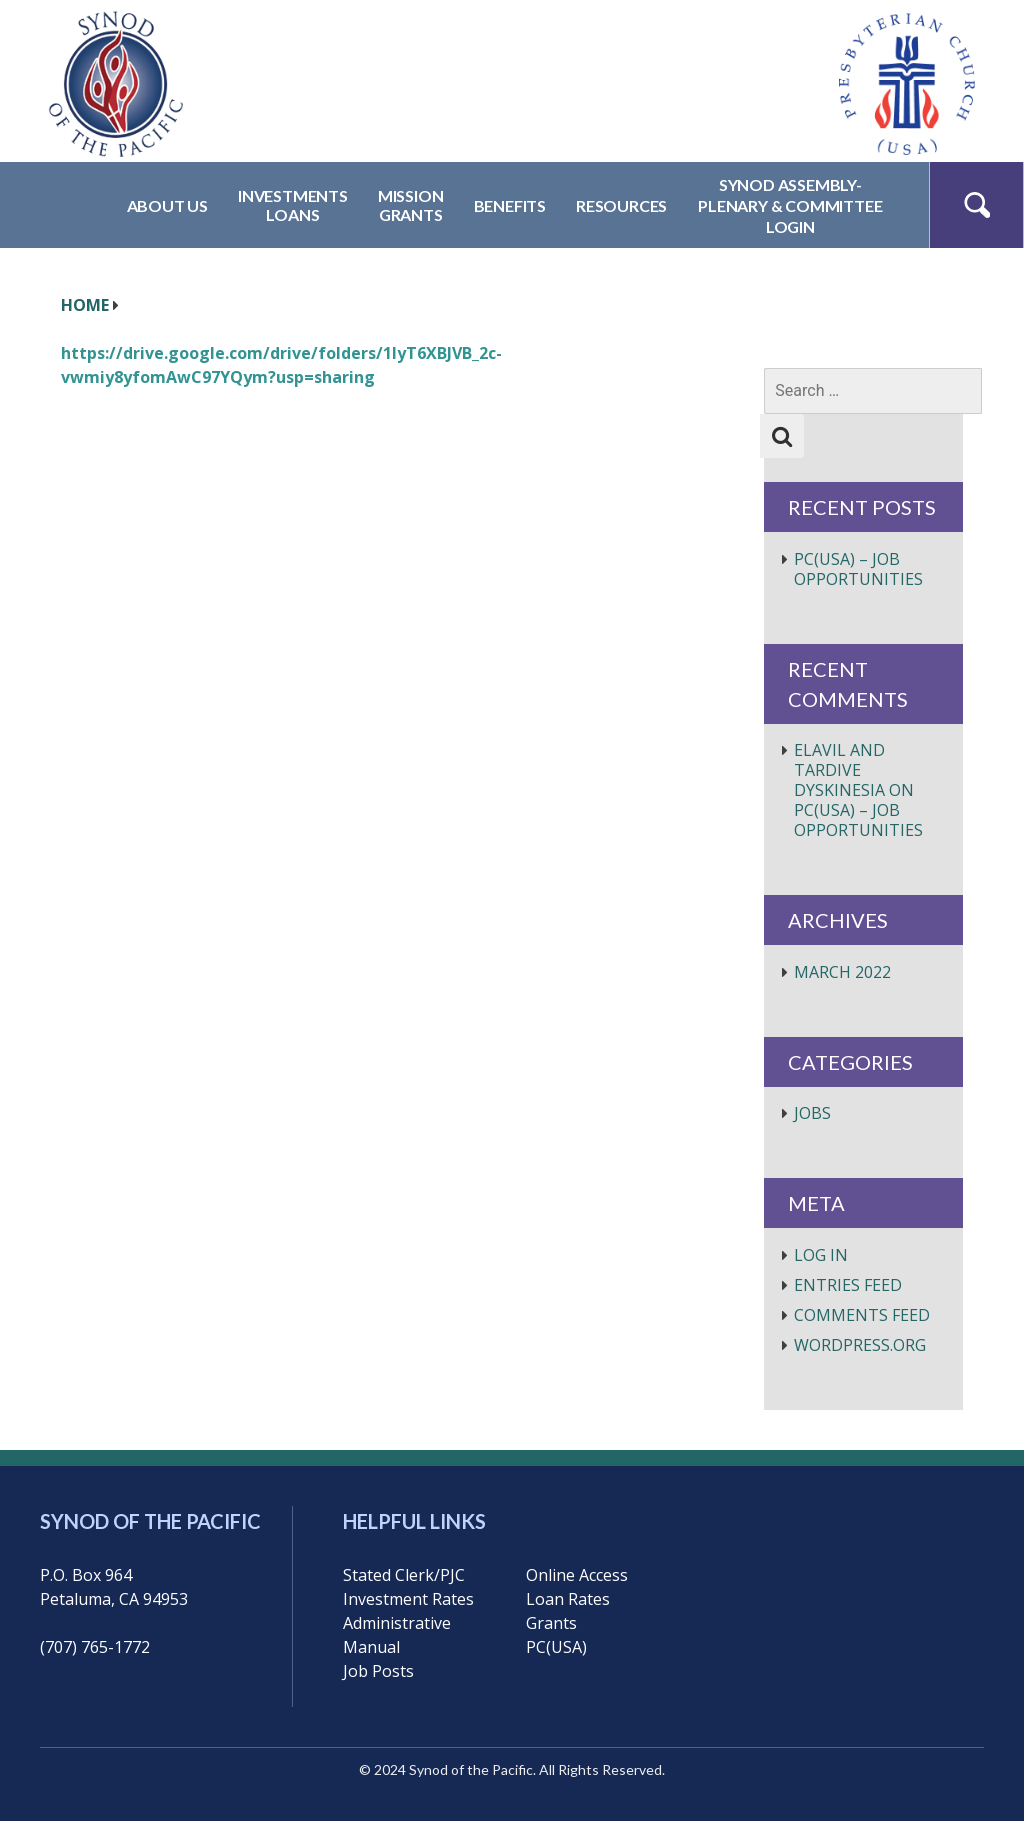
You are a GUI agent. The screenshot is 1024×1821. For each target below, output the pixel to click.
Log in (821, 1255)
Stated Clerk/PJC (404, 1575)
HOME (85, 305)
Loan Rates (568, 1599)
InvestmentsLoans (293, 205)
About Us (167, 205)
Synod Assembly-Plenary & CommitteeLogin (790, 205)
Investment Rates (408, 1599)
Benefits (510, 205)
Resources (621, 205)
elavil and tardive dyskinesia (839, 770)
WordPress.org (860, 1345)
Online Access (577, 1575)
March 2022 (842, 972)
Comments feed (862, 1315)
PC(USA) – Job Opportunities (858, 569)
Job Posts (378, 1671)
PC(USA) (556, 1647)
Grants (551, 1623)
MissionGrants (411, 205)
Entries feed (848, 1285)
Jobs (812, 1113)
